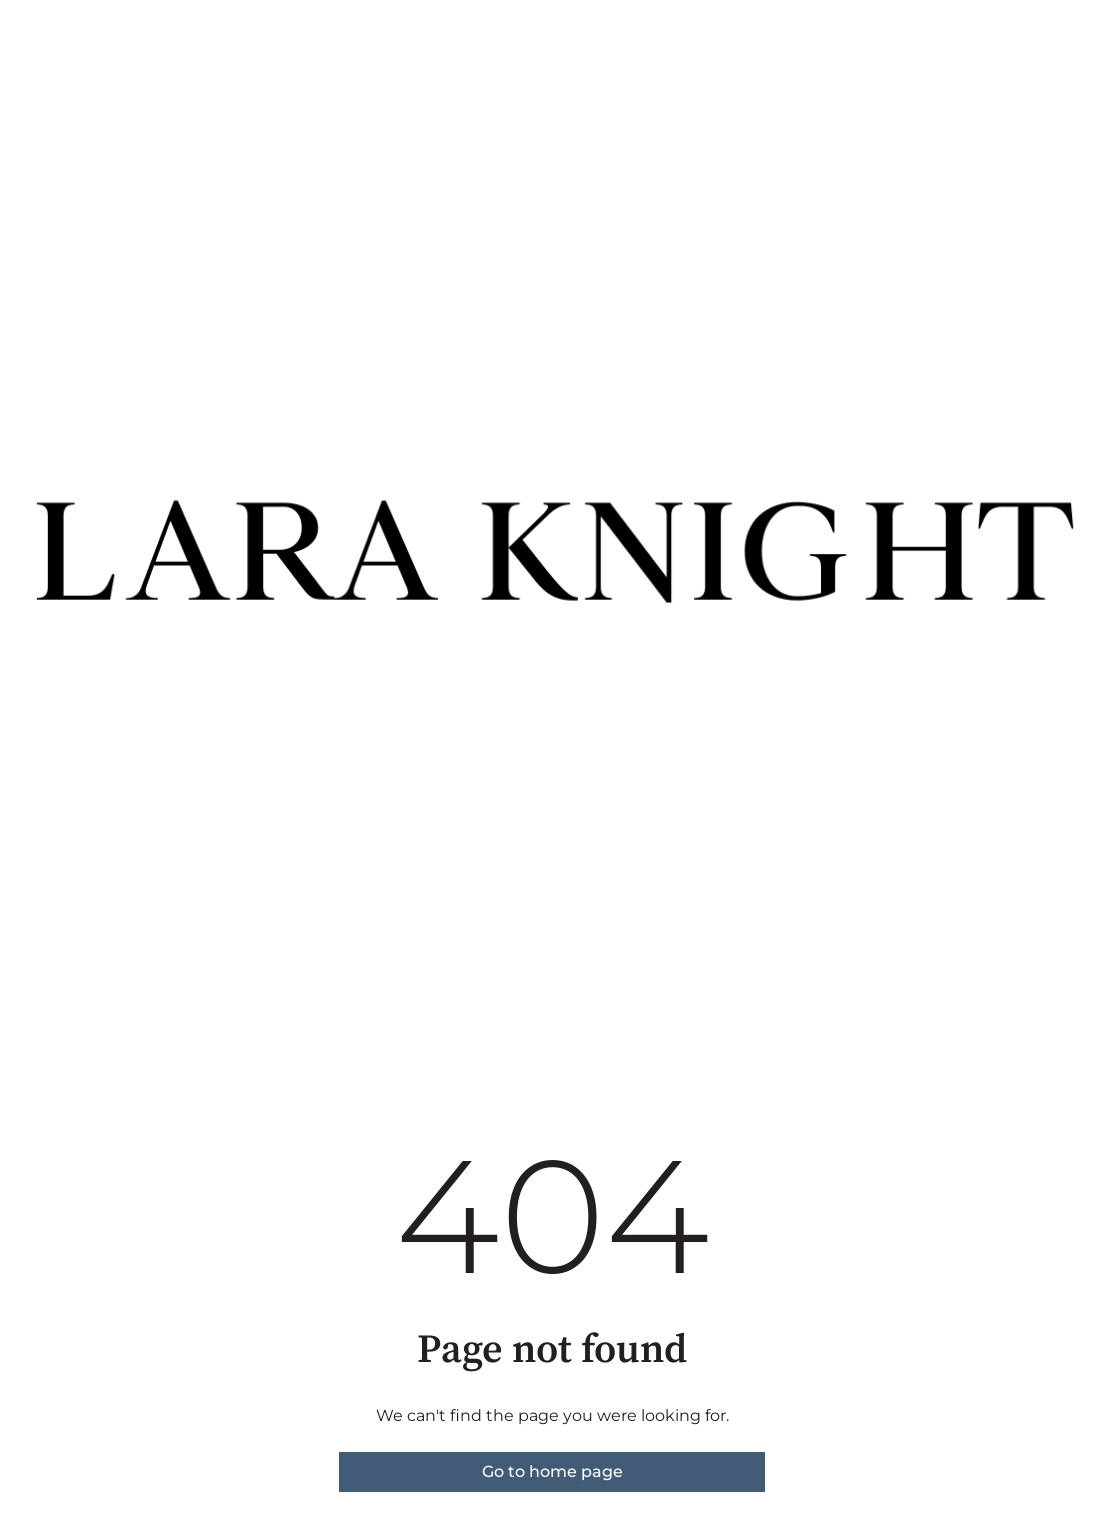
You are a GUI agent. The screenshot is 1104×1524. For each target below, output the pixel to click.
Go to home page (552, 1471)
